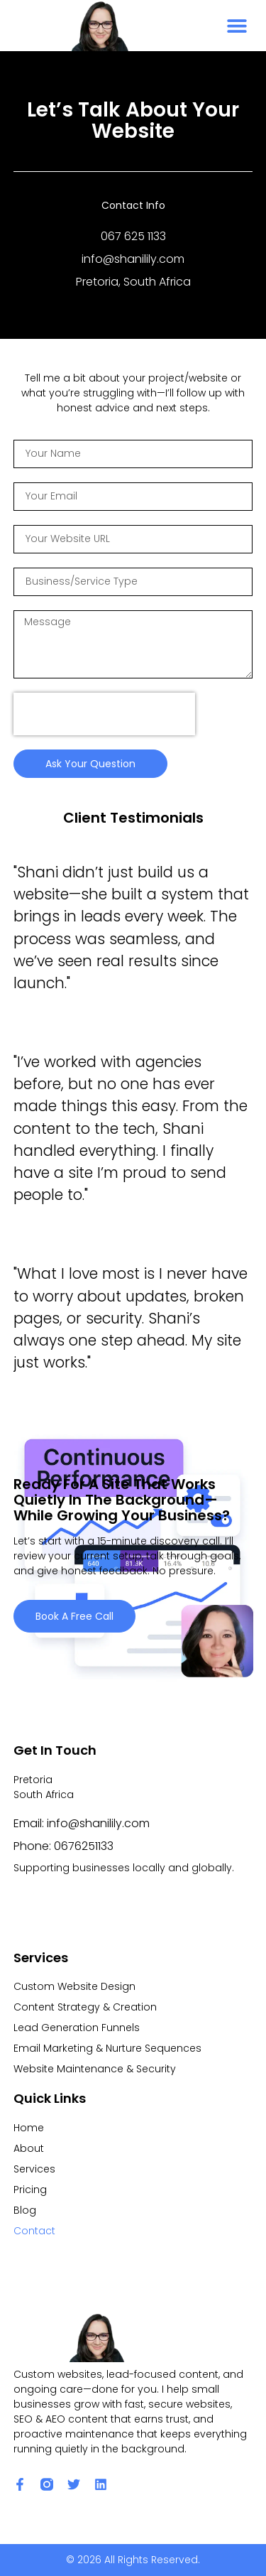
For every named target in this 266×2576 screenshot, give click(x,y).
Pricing (30, 2189)
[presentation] (104, 714)
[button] (237, 26)
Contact (34, 2231)
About (28, 2148)
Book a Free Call (74, 1616)
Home (28, 2128)
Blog (24, 2210)
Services (34, 2169)
